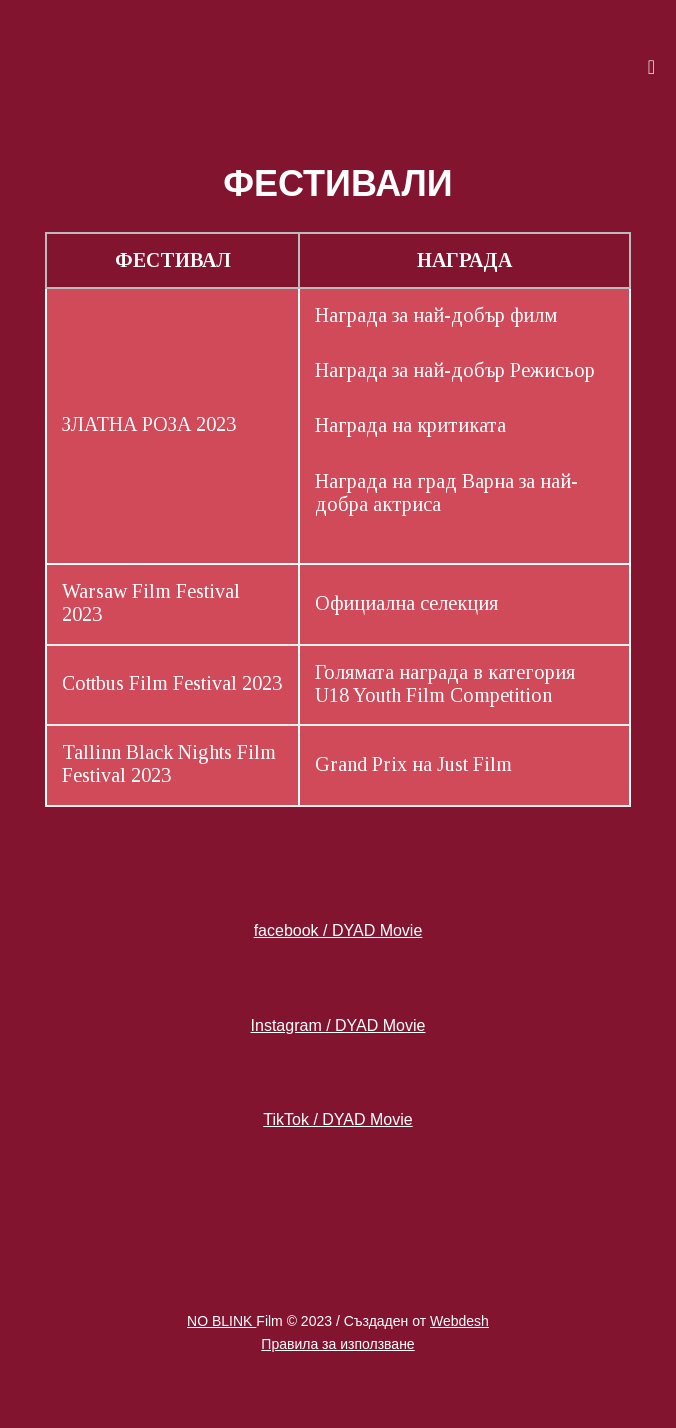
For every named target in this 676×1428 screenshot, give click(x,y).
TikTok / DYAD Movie (337, 1119)
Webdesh (459, 1321)
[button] (464, 66)
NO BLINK (221, 1321)
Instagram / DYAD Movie (338, 1025)
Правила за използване (337, 1344)
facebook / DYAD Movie (338, 930)
